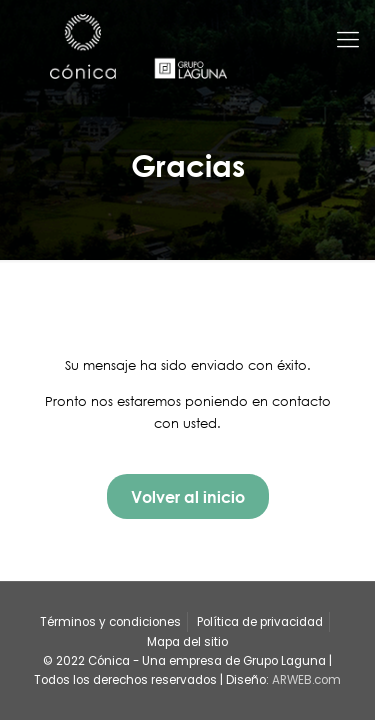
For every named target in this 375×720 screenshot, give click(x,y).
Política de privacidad (260, 622)
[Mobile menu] (348, 40)
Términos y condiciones (110, 622)
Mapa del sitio (187, 642)
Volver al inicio (188, 496)
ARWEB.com (306, 680)
